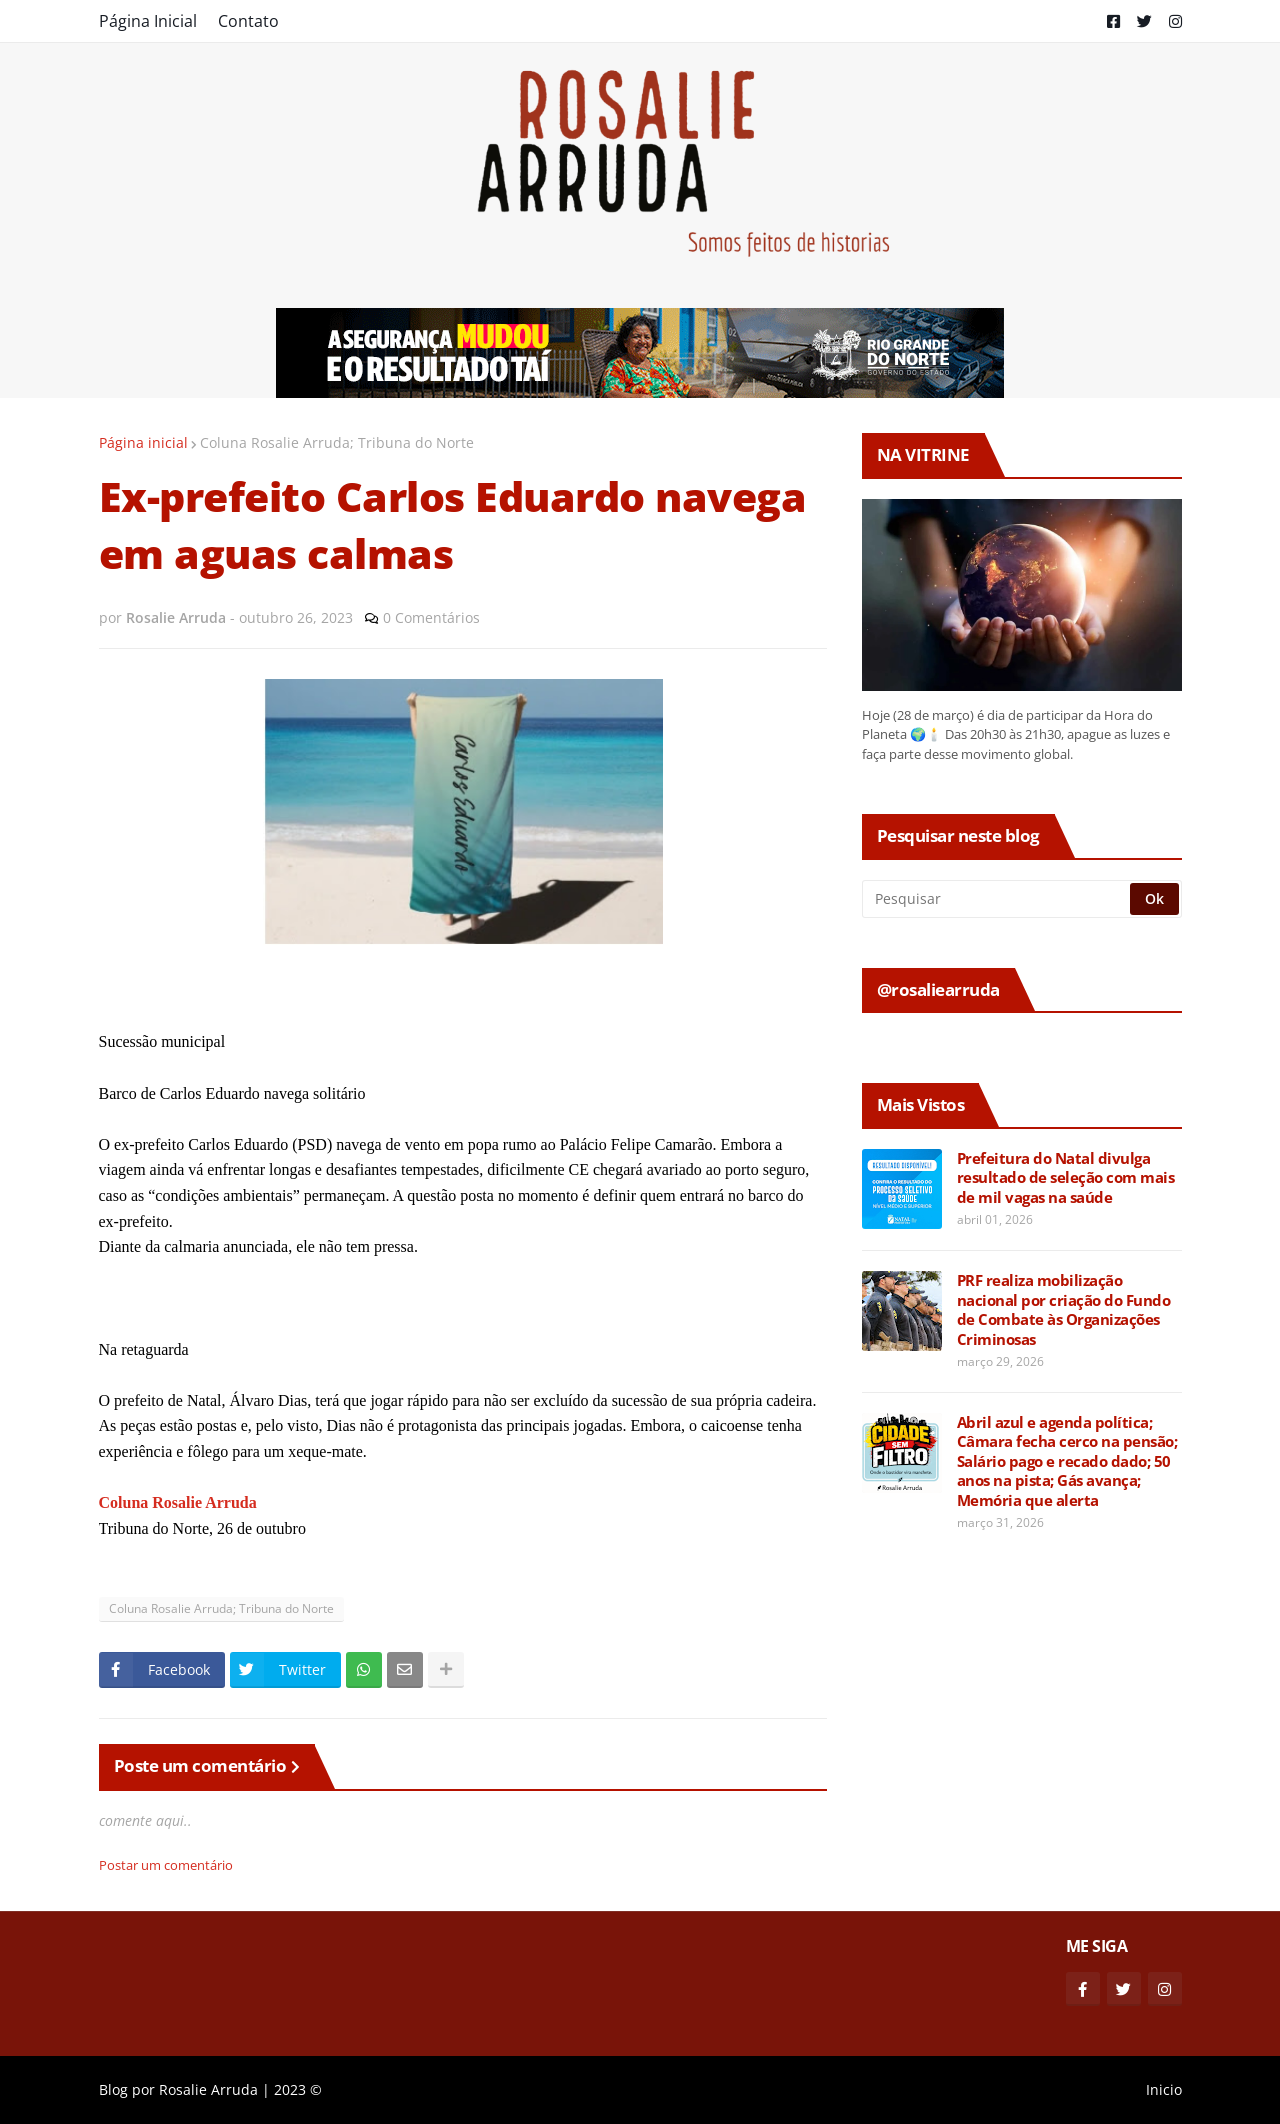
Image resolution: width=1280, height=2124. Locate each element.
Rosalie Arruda (208, 2089)
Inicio (1164, 2089)
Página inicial (143, 442)
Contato (248, 21)
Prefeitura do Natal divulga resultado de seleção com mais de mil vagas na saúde (1066, 1178)
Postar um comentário (166, 1865)
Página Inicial (148, 21)
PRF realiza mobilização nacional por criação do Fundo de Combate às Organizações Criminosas (1064, 1310)
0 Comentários (431, 617)
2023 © (298, 2089)
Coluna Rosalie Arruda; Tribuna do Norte (337, 442)
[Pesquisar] (997, 899)
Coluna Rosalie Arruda (178, 1502)
